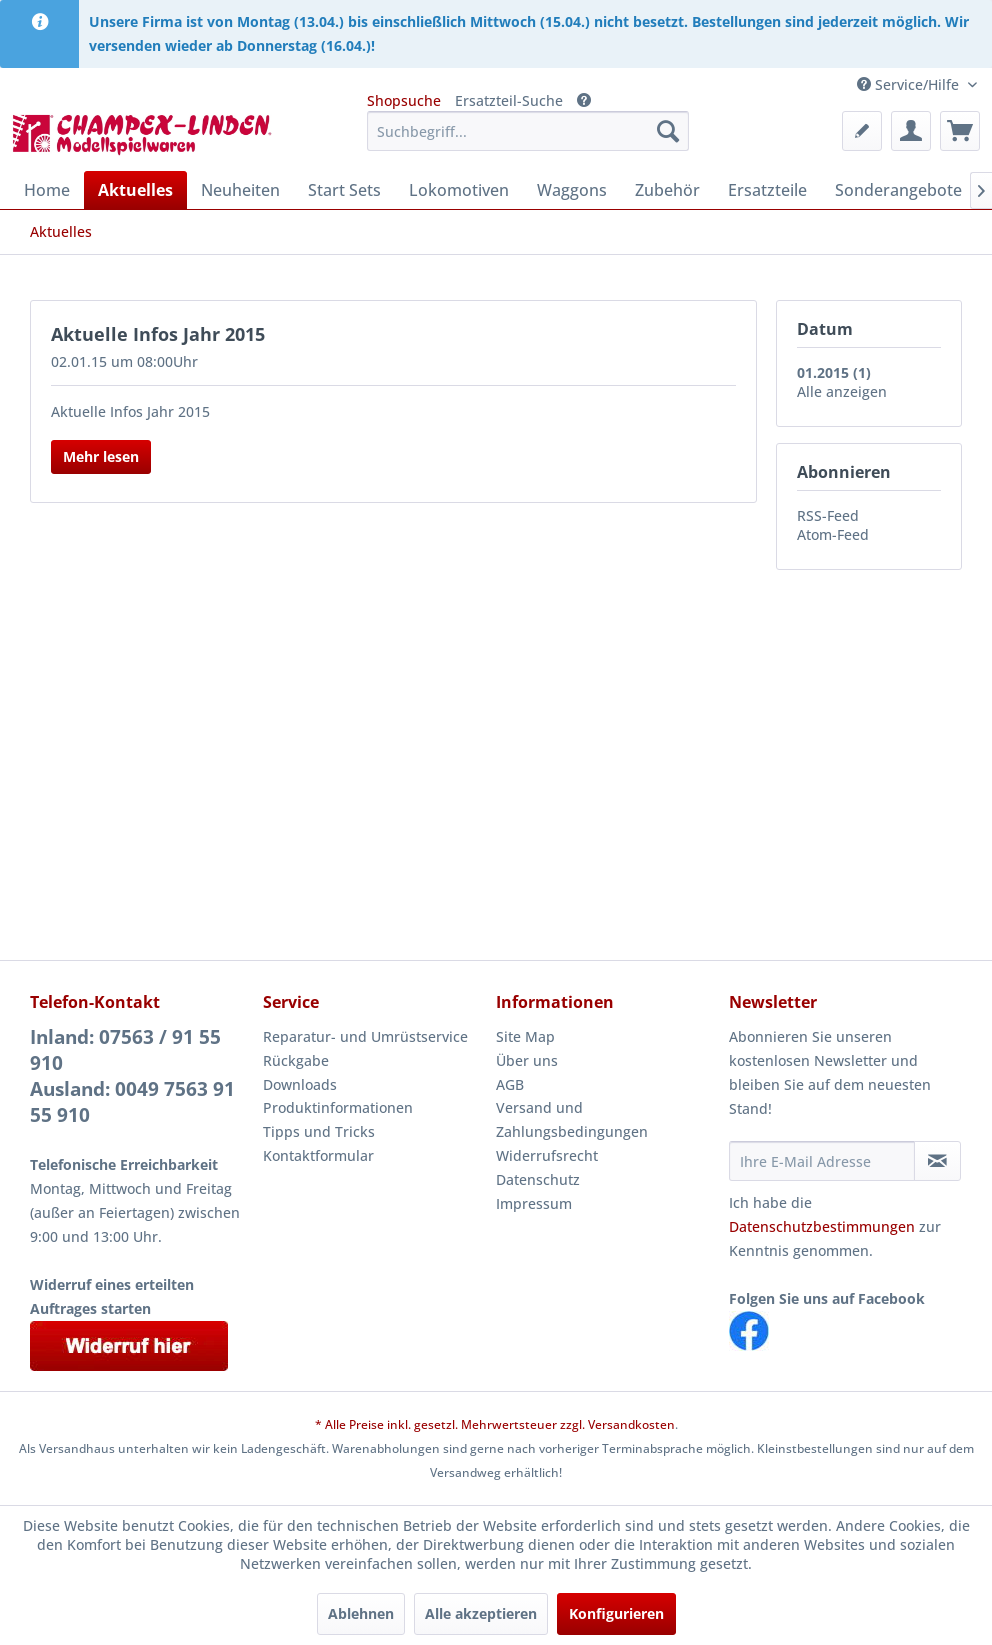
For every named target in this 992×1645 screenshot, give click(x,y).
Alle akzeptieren (481, 1613)
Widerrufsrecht (547, 1155)
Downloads (300, 1084)
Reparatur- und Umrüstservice (365, 1036)
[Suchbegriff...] (528, 131)
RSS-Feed (828, 515)
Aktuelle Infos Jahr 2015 (158, 334)
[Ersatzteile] (767, 190)
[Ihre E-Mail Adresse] (822, 1161)
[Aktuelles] (135, 190)
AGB (510, 1084)
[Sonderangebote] (898, 190)
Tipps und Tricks (319, 1131)
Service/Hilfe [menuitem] (910, 84)
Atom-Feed (833, 534)
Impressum (534, 1203)
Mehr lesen (101, 456)
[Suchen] (668, 131)
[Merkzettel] (862, 131)
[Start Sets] (344, 190)
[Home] (47, 190)
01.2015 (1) (834, 372)
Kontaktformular (318, 1155)
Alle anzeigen (842, 391)
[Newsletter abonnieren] (937, 1161)
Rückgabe (296, 1060)
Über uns (527, 1060)
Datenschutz (538, 1179)
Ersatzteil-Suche (509, 100)
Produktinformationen (338, 1107)
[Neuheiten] (240, 190)
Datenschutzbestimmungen (822, 1226)
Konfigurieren (616, 1613)
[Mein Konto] (911, 131)
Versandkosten (631, 1424)
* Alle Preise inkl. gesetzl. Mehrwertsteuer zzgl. (451, 1424)
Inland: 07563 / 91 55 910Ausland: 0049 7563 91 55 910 (132, 1076)
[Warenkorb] (960, 131)
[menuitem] (528, 131)
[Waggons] (572, 190)
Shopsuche (404, 100)
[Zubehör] (667, 190)
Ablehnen (361, 1613)
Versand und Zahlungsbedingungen (572, 1119)
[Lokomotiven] (459, 190)
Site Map (525, 1036)
